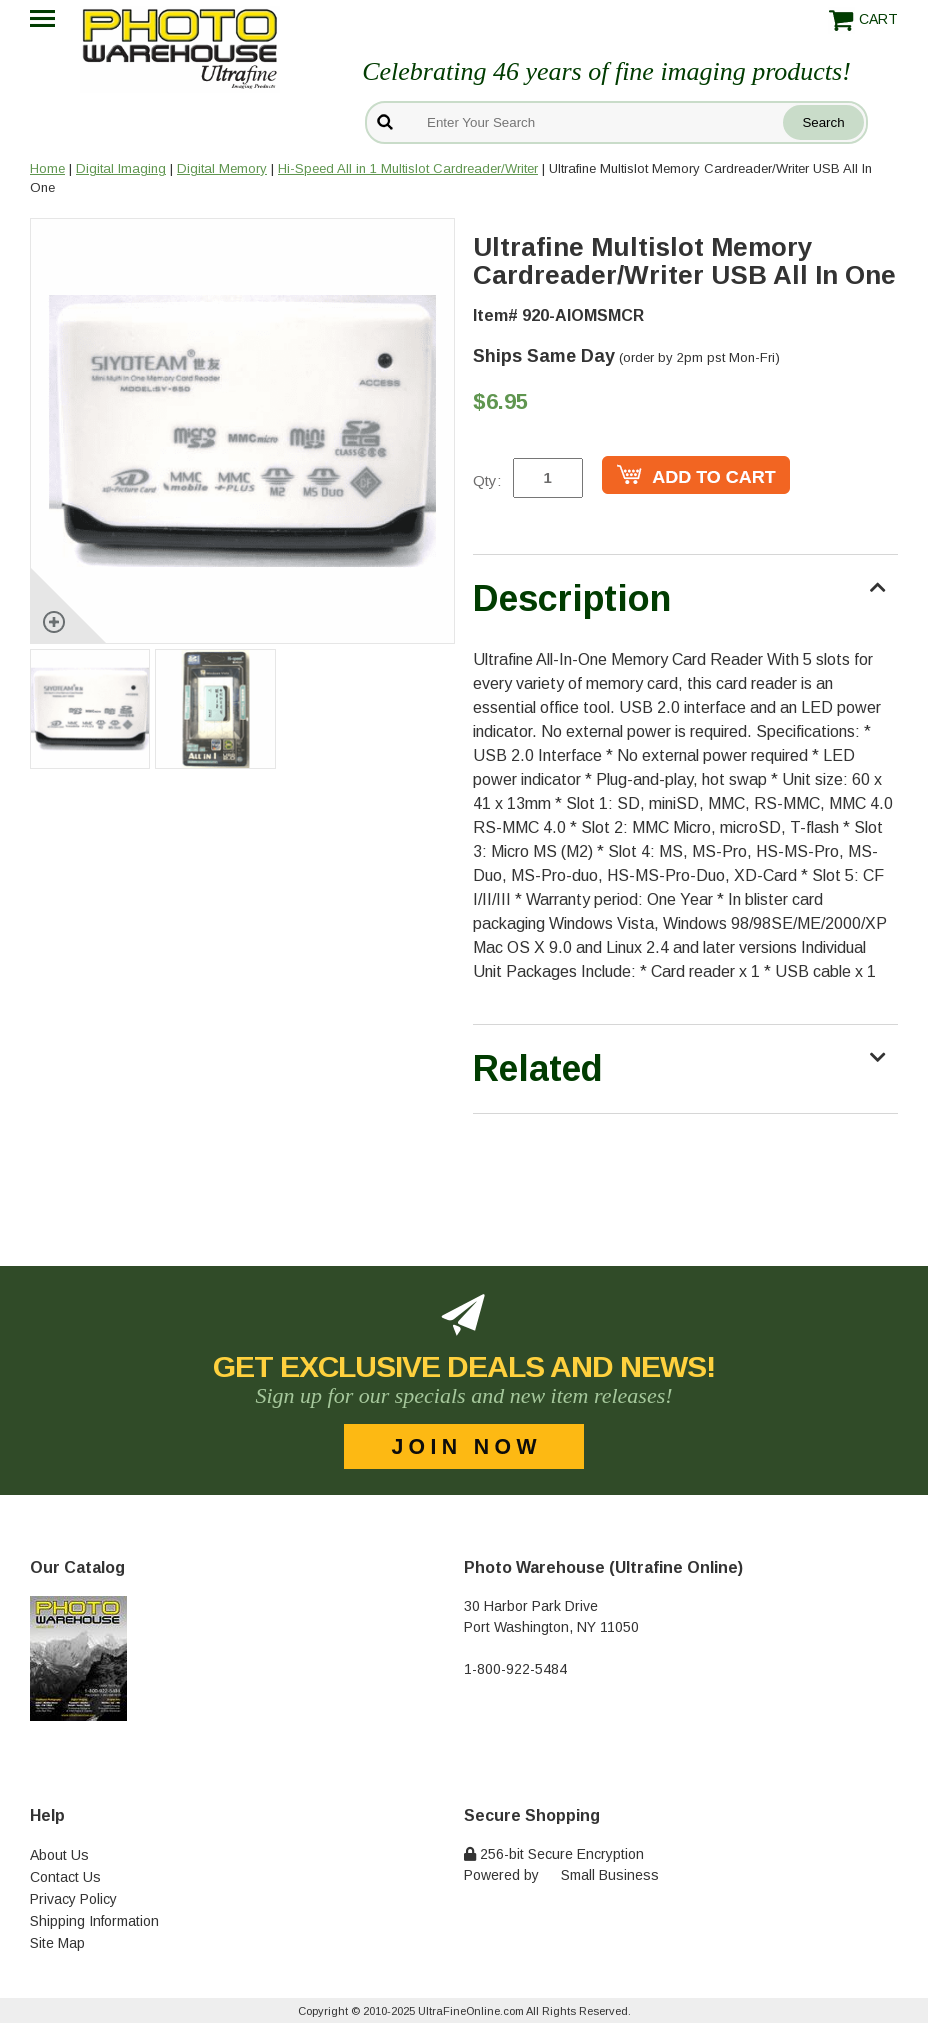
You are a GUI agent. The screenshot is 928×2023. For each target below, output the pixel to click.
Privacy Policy (73, 1899)
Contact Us (65, 1877)
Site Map (57, 1943)
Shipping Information (94, 1921)
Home (47, 168)
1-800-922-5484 (515, 1669)
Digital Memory (222, 168)
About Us (59, 1855)
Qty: (487, 480)
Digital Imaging (121, 168)
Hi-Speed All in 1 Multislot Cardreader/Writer (408, 168)
